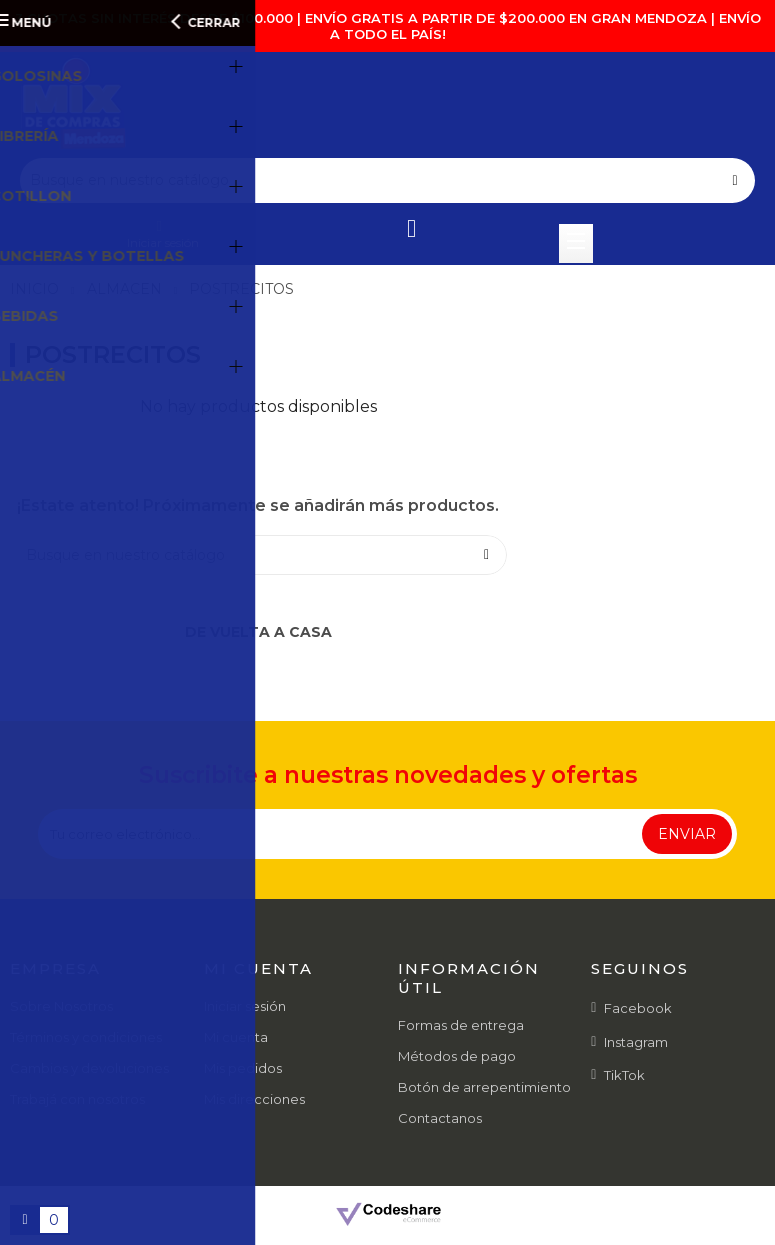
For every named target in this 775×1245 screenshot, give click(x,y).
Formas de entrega (461, 1025)
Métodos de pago (457, 1056)
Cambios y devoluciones (89, 1068)
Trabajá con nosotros (77, 1099)
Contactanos (440, 1118)
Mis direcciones (254, 1099)
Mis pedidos (243, 1068)
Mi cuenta (236, 1037)
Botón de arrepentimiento (484, 1087)
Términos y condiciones (86, 1037)
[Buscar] (387, 180)
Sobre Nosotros (61, 1006)
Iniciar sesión (245, 1006)
